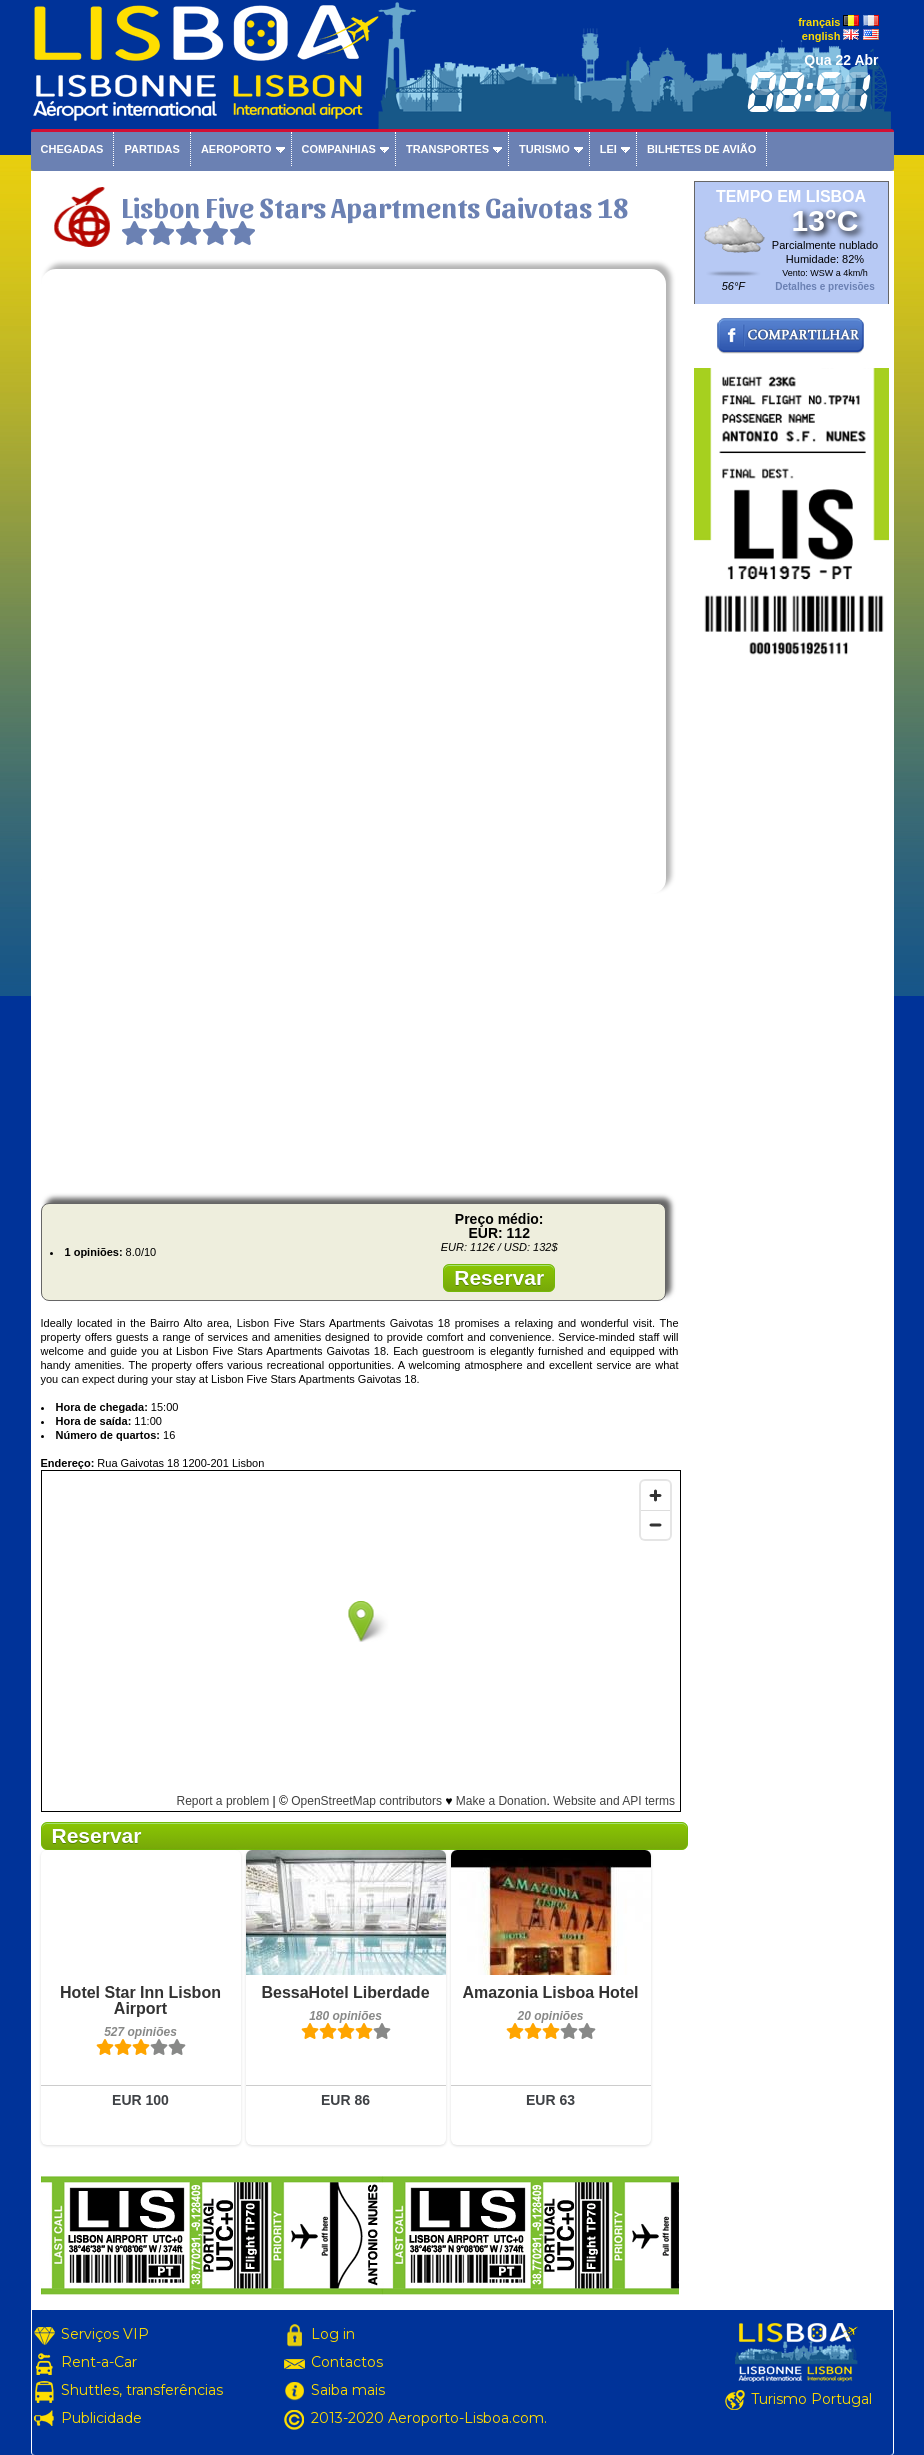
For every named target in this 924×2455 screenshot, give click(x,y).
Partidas (151, 149)
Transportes (447, 149)
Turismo (544, 149)
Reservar (499, 1277)
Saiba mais (348, 2390)
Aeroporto (236, 149)
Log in (333, 2334)
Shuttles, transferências (142, 2390)
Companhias (339, 149)
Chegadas (72, 149)
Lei (608, 149)
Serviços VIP (105, 2334)
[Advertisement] (360, 1048)
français (819, 22)
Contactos (347, 2362)
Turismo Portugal (811, 2399)
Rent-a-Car (99, 2362)
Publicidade (101, 2418)
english (821, 36)
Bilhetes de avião (701, 149)
